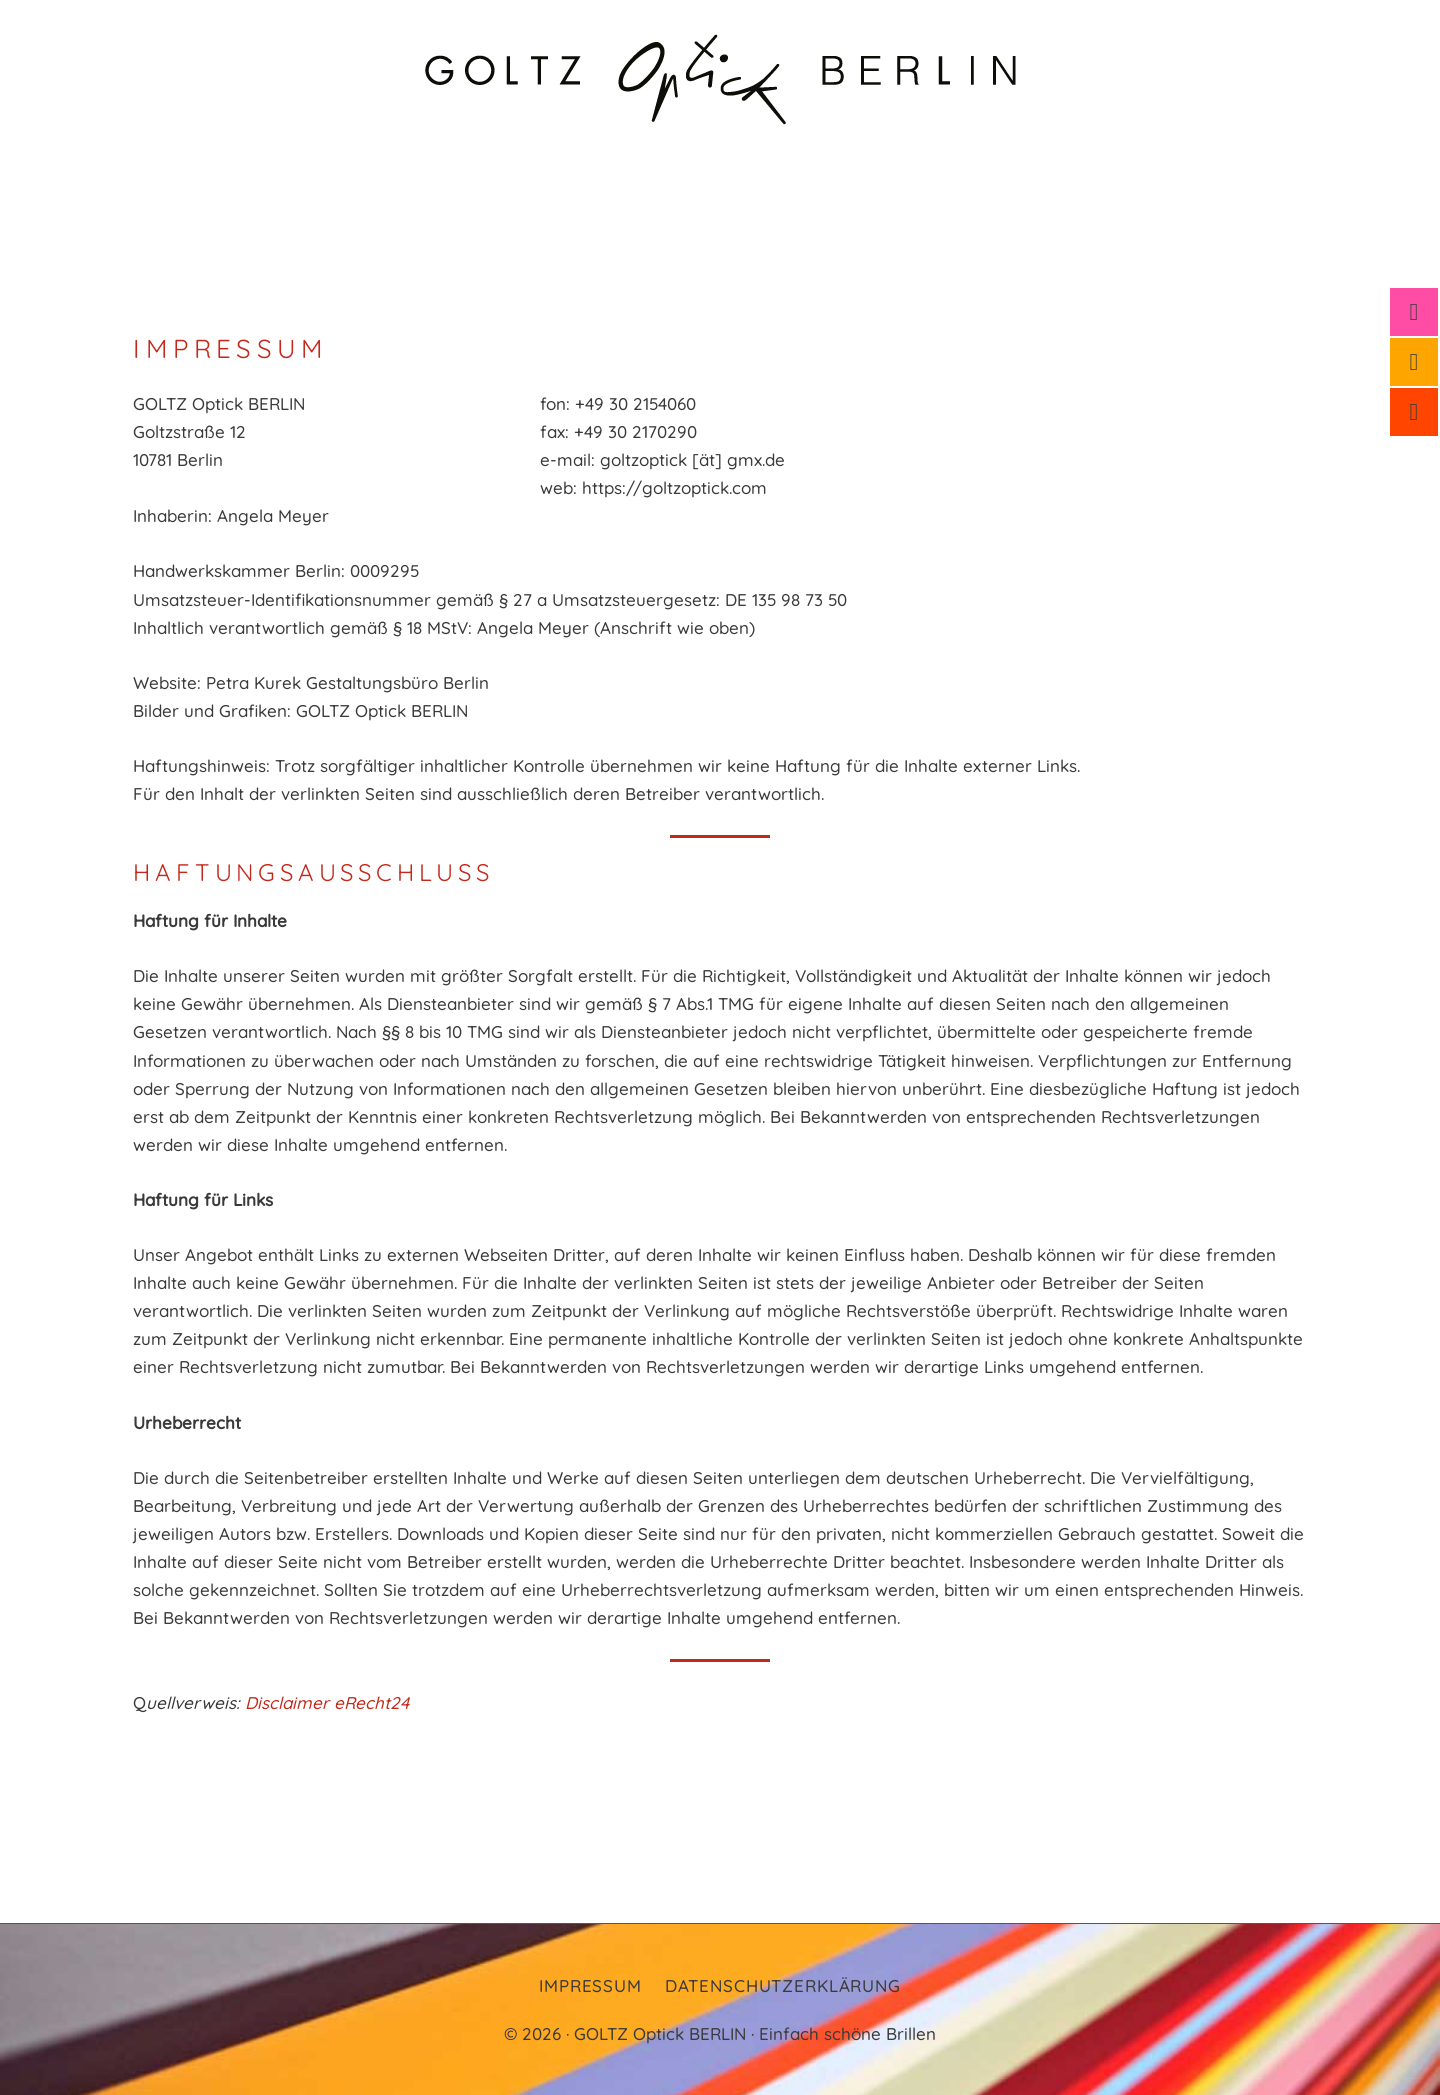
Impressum (590, 1985)
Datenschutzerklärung (783, 1985)
